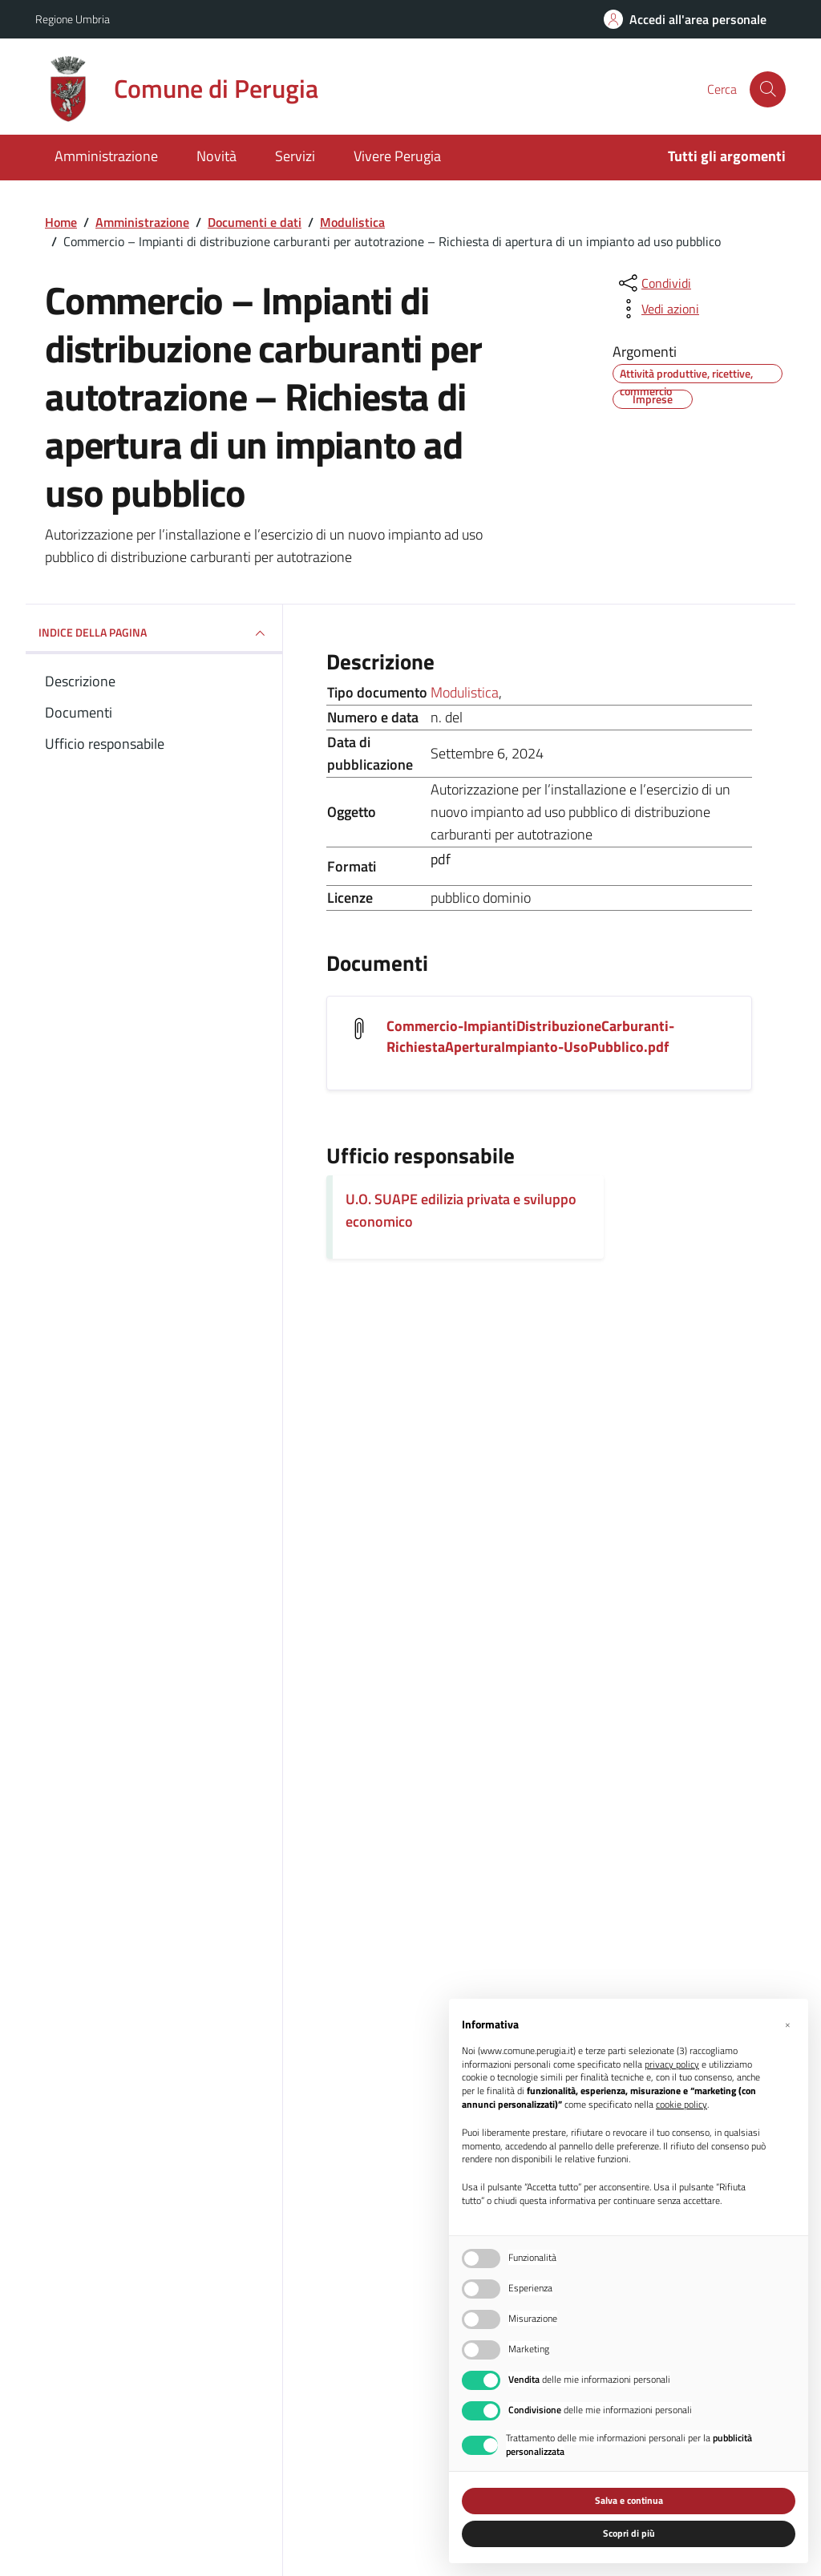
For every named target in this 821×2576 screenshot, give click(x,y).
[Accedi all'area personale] (685, 19)
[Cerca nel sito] (768, 89)
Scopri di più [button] (629, 2533)
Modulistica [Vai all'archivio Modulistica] (465, 692)
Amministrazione (106, 156)
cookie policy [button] (681, 2105)
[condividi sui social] (653, 283)
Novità (216, 156)
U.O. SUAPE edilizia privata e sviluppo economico (461, 1210)
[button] (787, 2024)
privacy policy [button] (672, 2065)
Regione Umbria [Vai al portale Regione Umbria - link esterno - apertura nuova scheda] (72, 18)
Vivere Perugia (397, 156)
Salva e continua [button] (629, 2500)
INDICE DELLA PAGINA (153, 633)
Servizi (295, 156)
